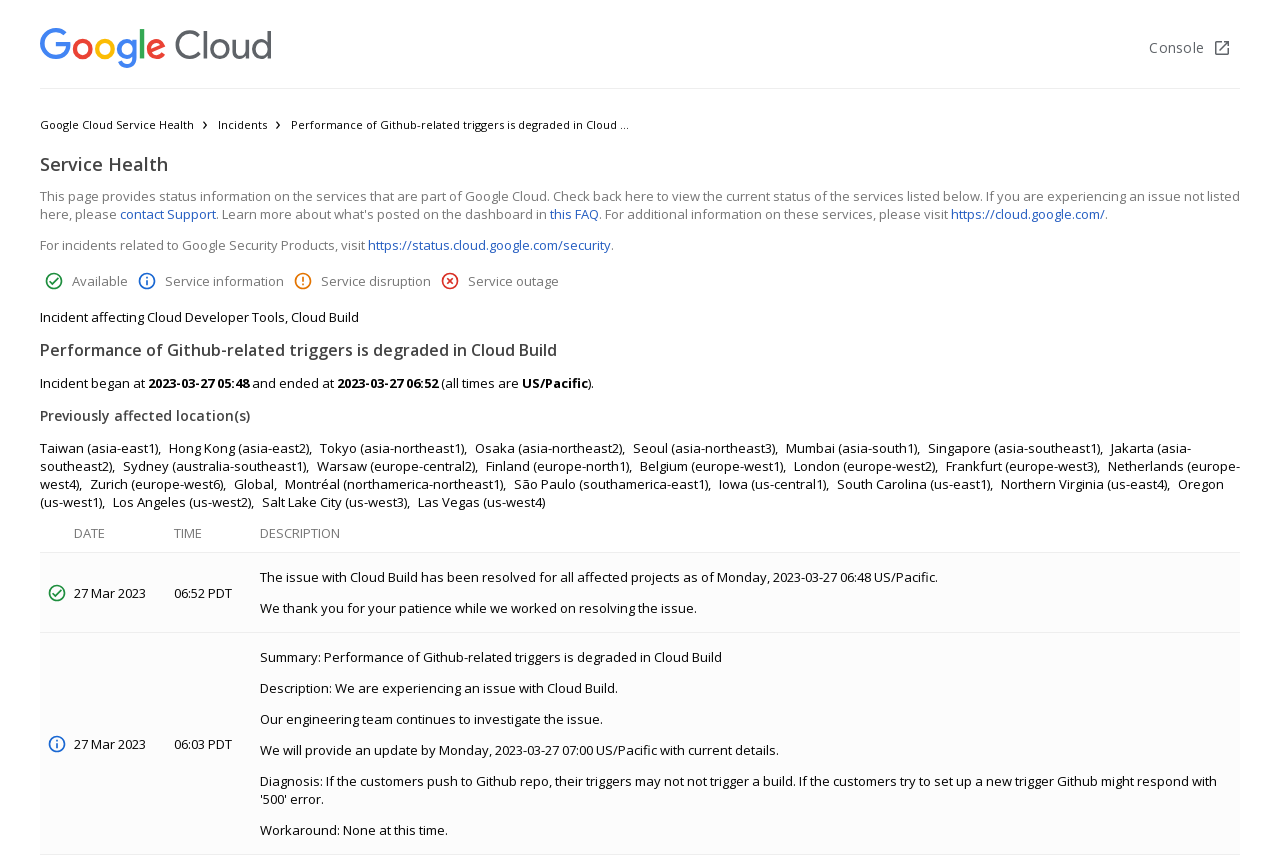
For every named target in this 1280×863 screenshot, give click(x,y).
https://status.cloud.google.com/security (489, 245)
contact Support (168, 214)
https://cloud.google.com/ (1028, 214)
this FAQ (574, 214)
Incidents (242, 124)
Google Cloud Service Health (117, 124)
